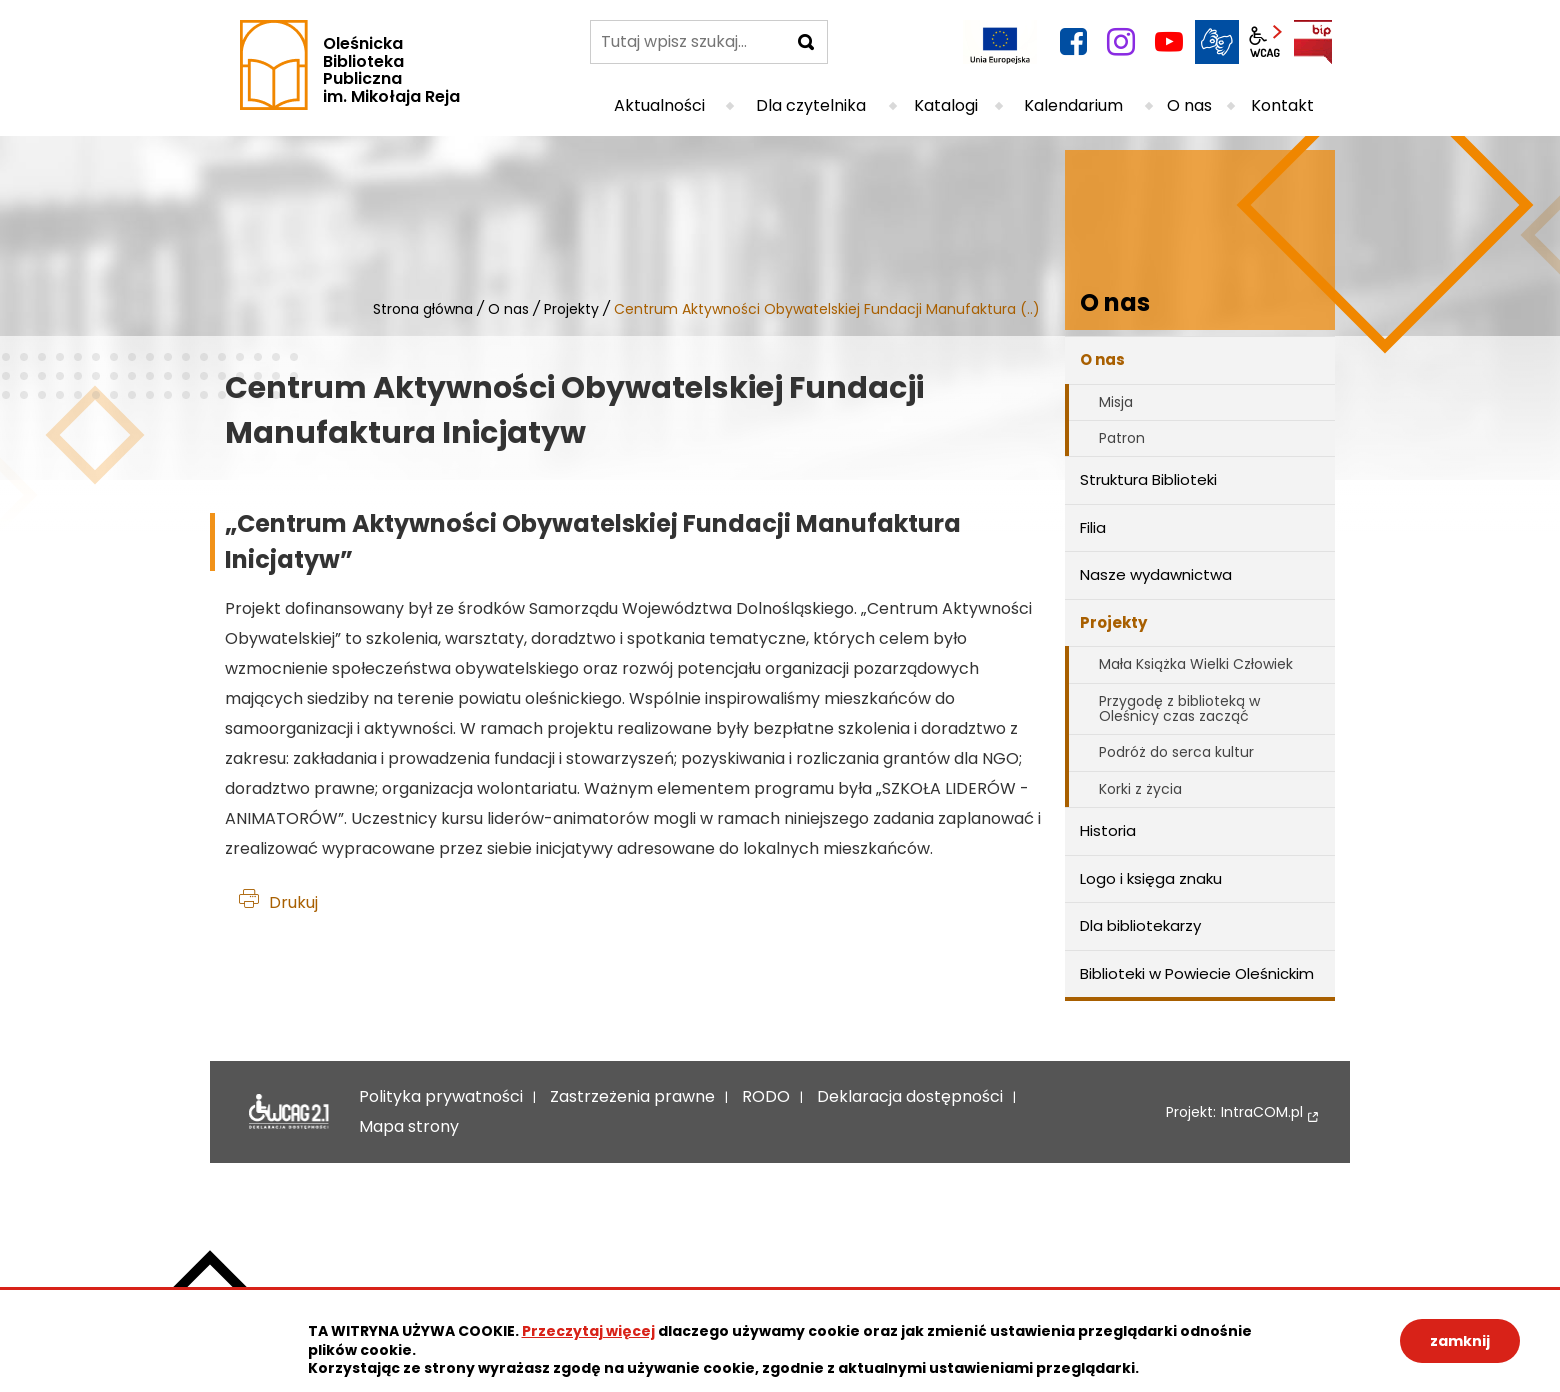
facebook (1073, 42)
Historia (1108, 830)
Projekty (571, 309)
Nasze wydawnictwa (1156, 574)
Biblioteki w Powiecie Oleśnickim (1197, 973)
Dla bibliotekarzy (1140, 925)
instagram (1121, 42)
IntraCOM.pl (1262, 1112)
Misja (1116, 402)
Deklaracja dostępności (289, 1112)
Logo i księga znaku (1151, 878)
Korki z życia (1140, 789)
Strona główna (423, 309)
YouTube (1169, 42)
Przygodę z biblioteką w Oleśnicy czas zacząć (1179, 708)
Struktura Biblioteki (1148, 479)
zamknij (1460, 1341)
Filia (1093, 527)
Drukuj (293, 902)
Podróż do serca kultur (1176, 752)
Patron (1122, 438)
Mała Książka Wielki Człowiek (1196, 664)
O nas (508, 309)
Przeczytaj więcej (588, 1331)
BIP (1313, 42)
